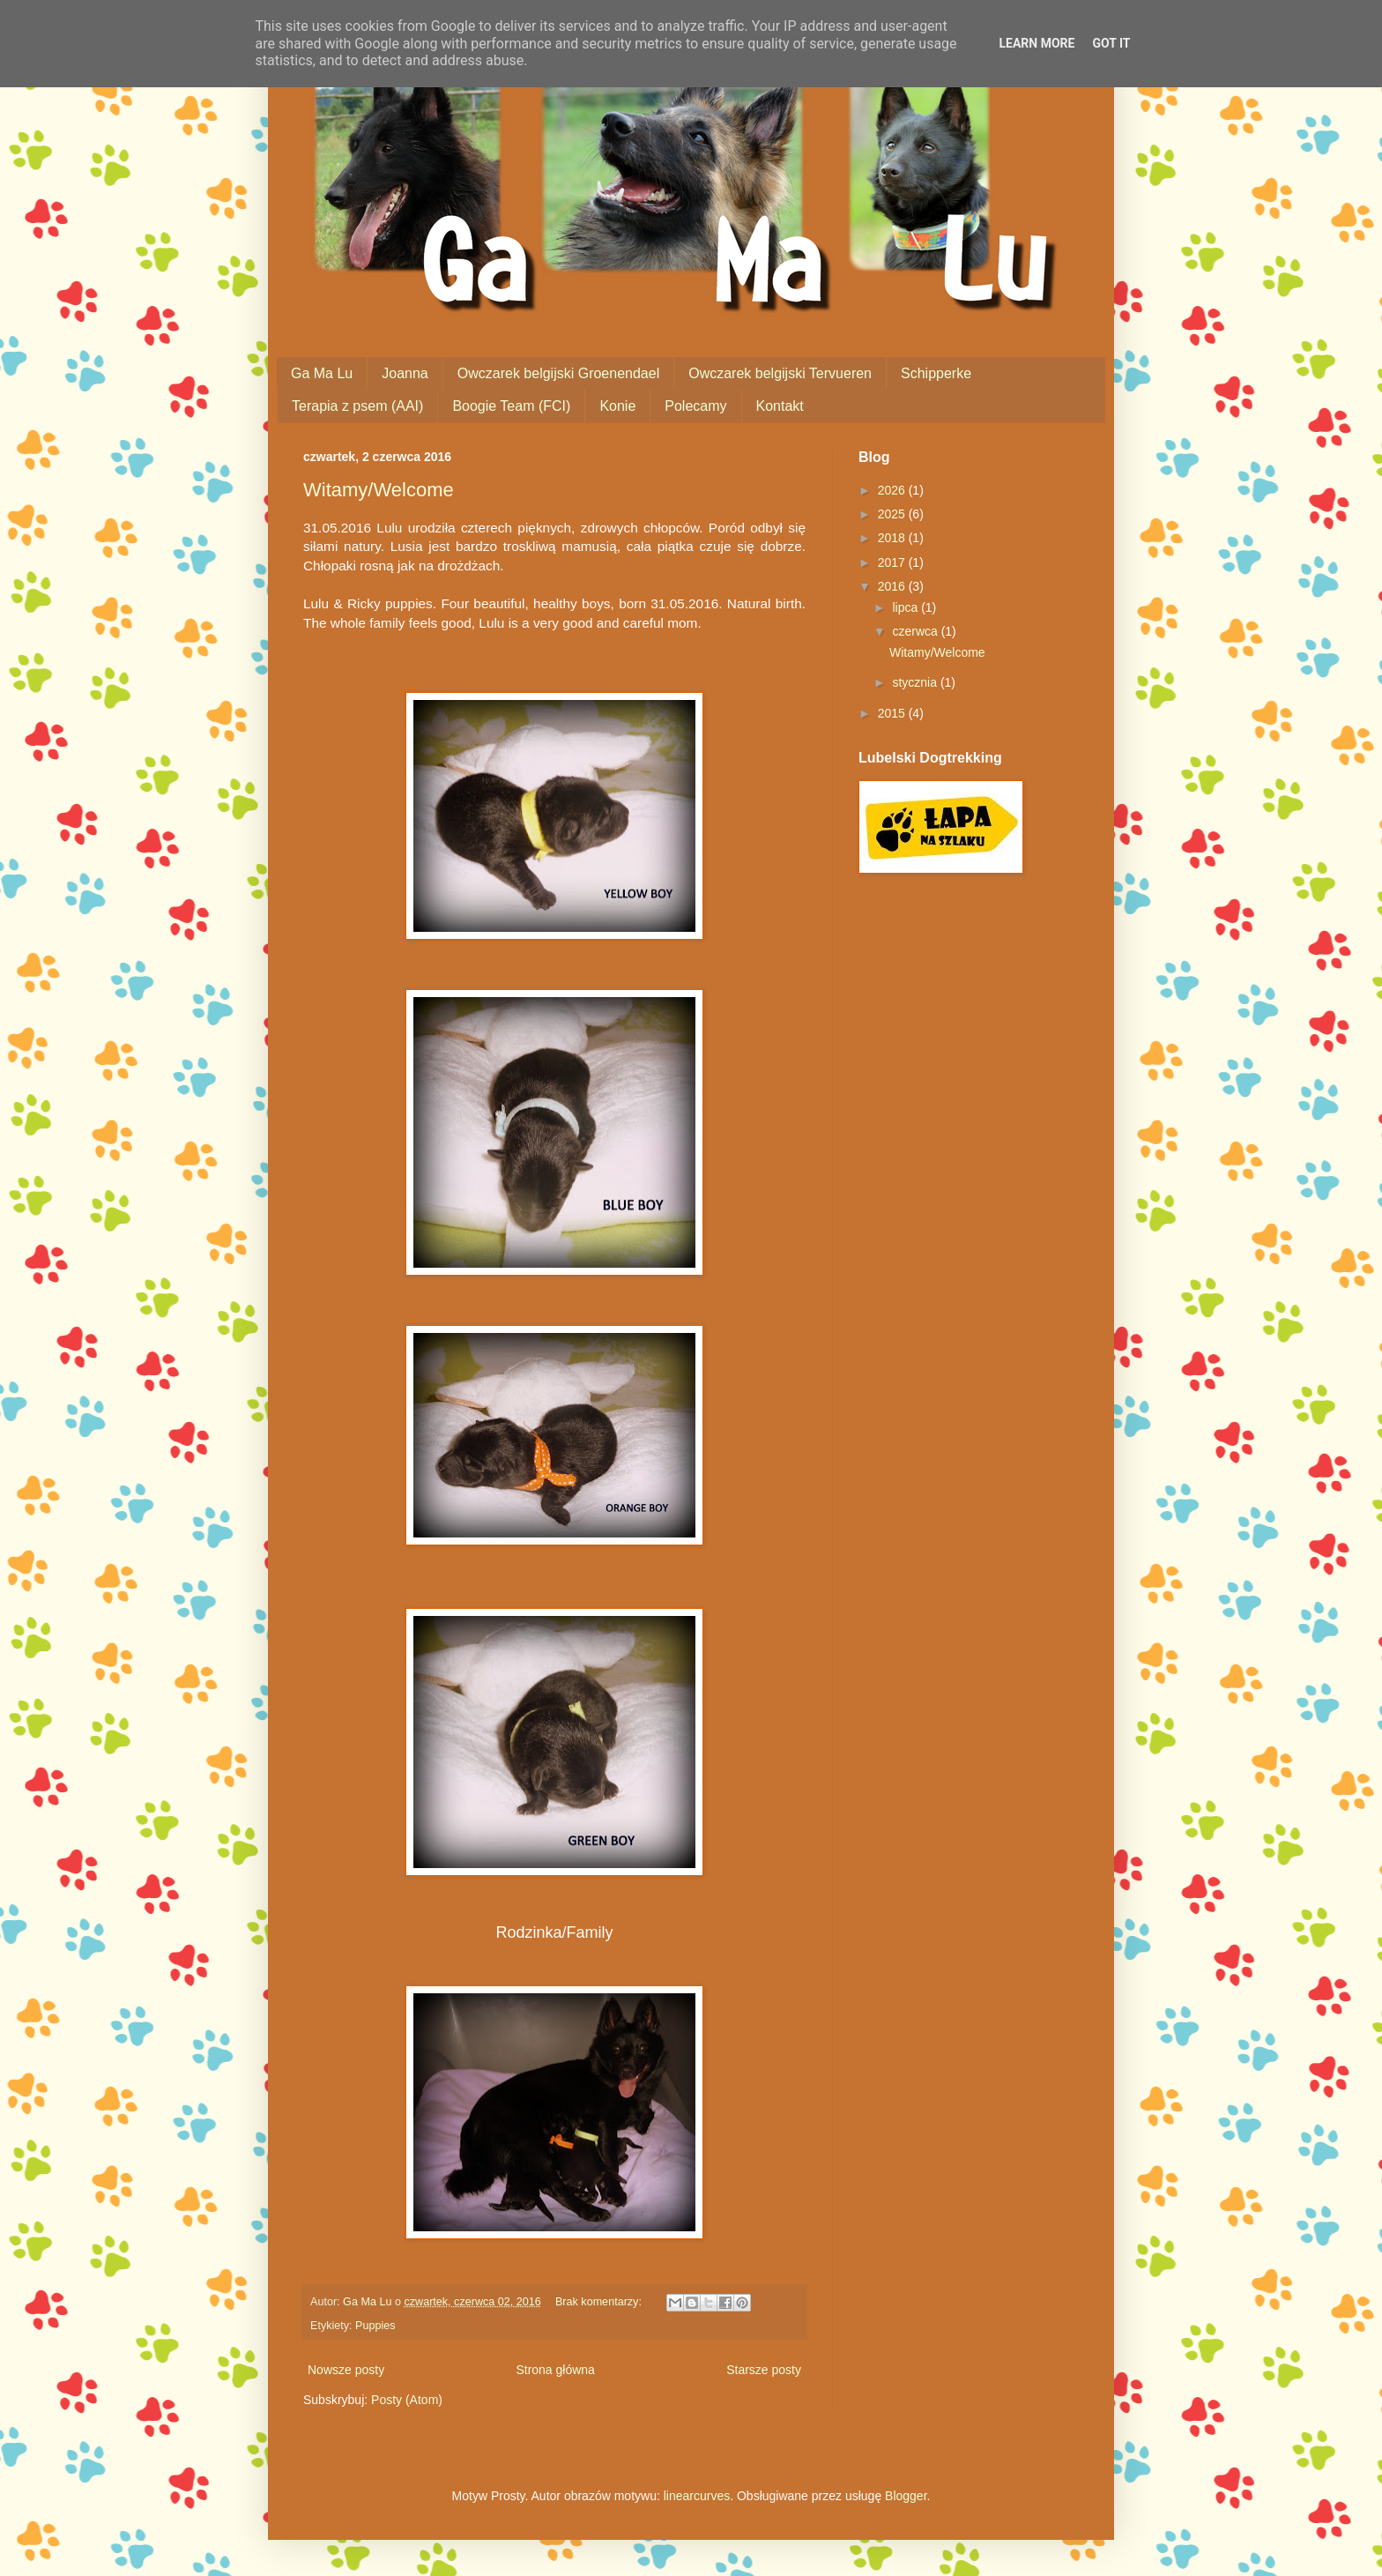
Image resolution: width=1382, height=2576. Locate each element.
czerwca (916, 631)
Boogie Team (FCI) (511, 405)
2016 (893, 586)
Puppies (375, 2325)
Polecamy (695, 405)
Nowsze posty (346, 2370)
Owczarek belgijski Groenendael (558, 373)
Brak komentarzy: (599, 2302)
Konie (617, 405)
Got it (1111, 43)
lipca (906, 607)
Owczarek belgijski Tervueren (780, 373)
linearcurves (697, 2496)
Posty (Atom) (406, 2400)
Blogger (905, 2496)
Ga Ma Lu (322, 373)
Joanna (405, 373)
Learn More (1036, 43)
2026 (893, 490)
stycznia (916, 682)
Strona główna (555, 2370)
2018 (893, 538)
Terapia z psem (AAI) (357, 405)
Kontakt (780, 405)
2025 (893, 514)
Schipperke (936, 373)
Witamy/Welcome (378, 490)
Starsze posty (763, 2370)
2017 (893, 562)
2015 (893, 713)
